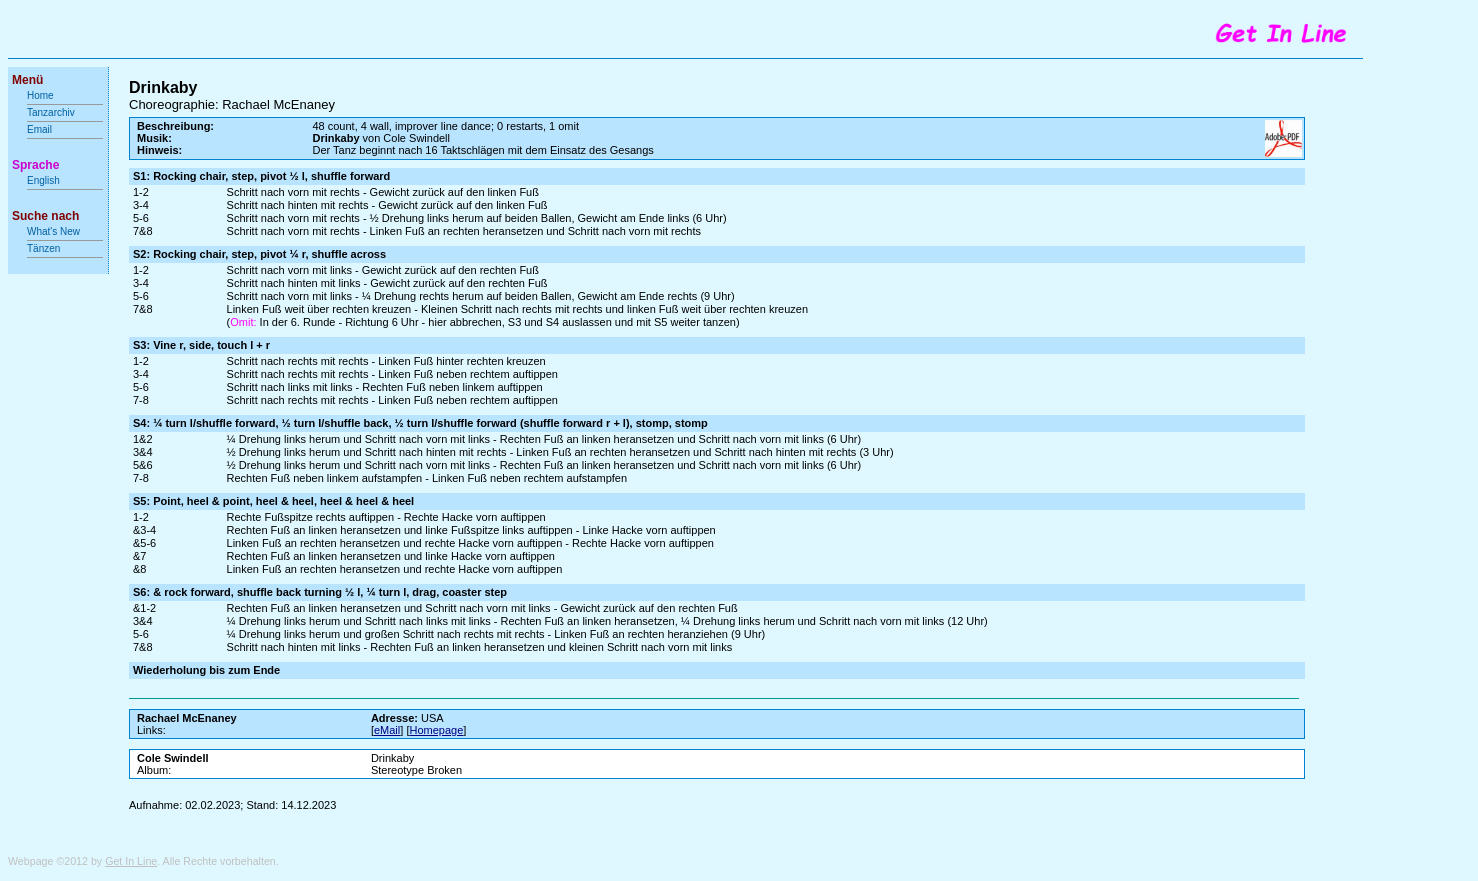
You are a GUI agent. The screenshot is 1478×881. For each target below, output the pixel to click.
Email (39, 129)
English (43, 180)
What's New (55, 231)
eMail (387, 730)
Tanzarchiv (51, 112)
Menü (27, 80)
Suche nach (45, 216)
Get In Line (131, 861)
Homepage (436, 730)
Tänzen (43, 248)
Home (40, 95)
